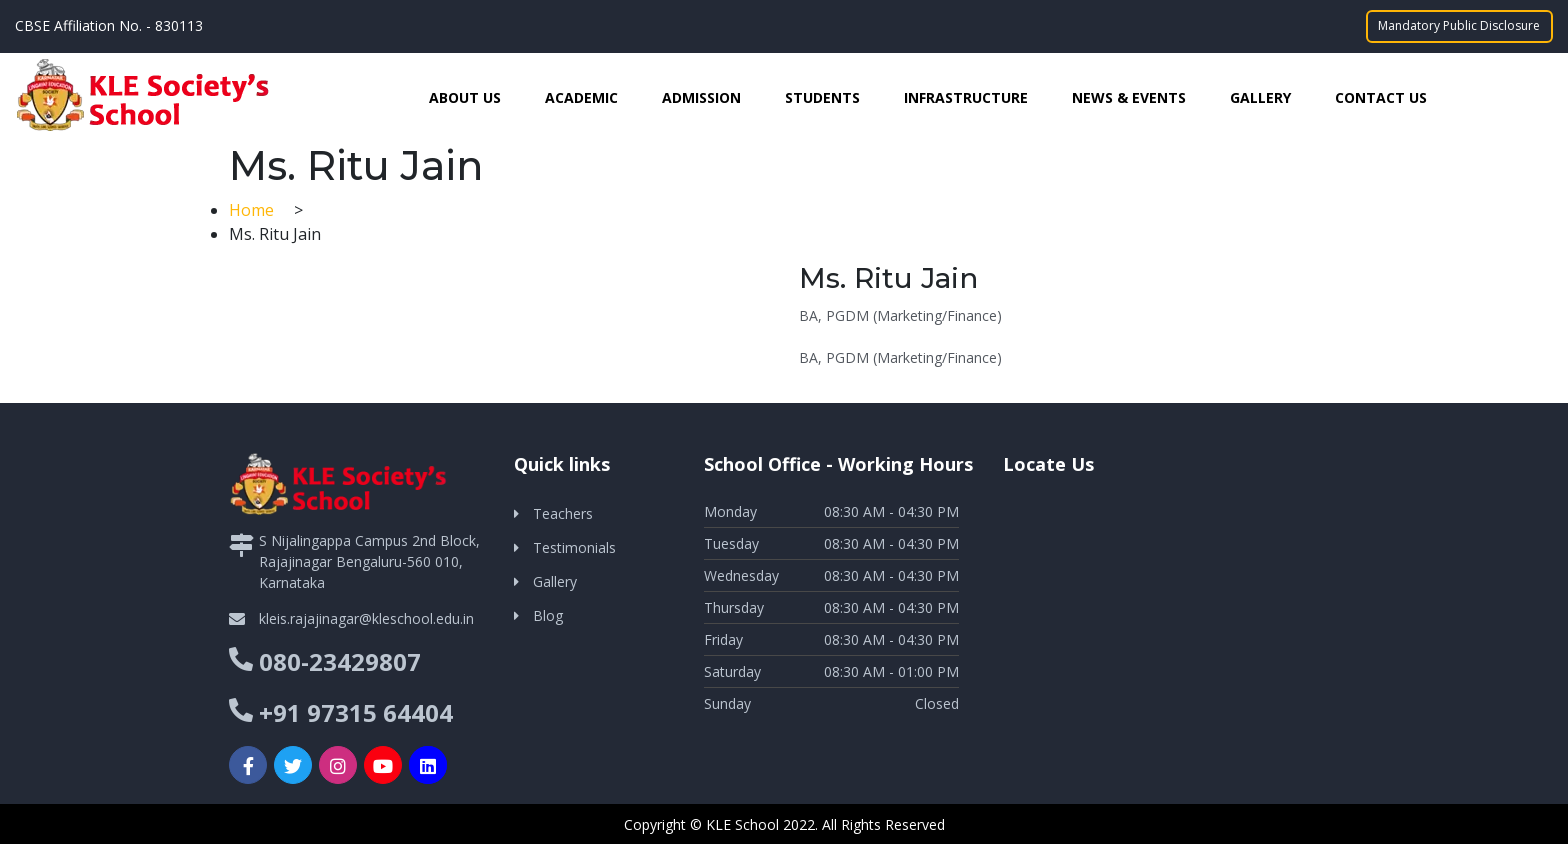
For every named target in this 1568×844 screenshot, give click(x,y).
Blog (548, 614)
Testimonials (574, 546)
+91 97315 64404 (356, 711)
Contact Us (1381, 96)
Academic (581, 96)
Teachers (563, 512)
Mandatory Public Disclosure (1460, 25)
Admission (701, 96)
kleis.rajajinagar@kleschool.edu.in (366, 617)
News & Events (1129, 96)
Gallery (1260, 96)
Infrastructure (966, 96)
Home (253, 209)
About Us (465, 96)
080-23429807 (340, 660)
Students (822, 96)
